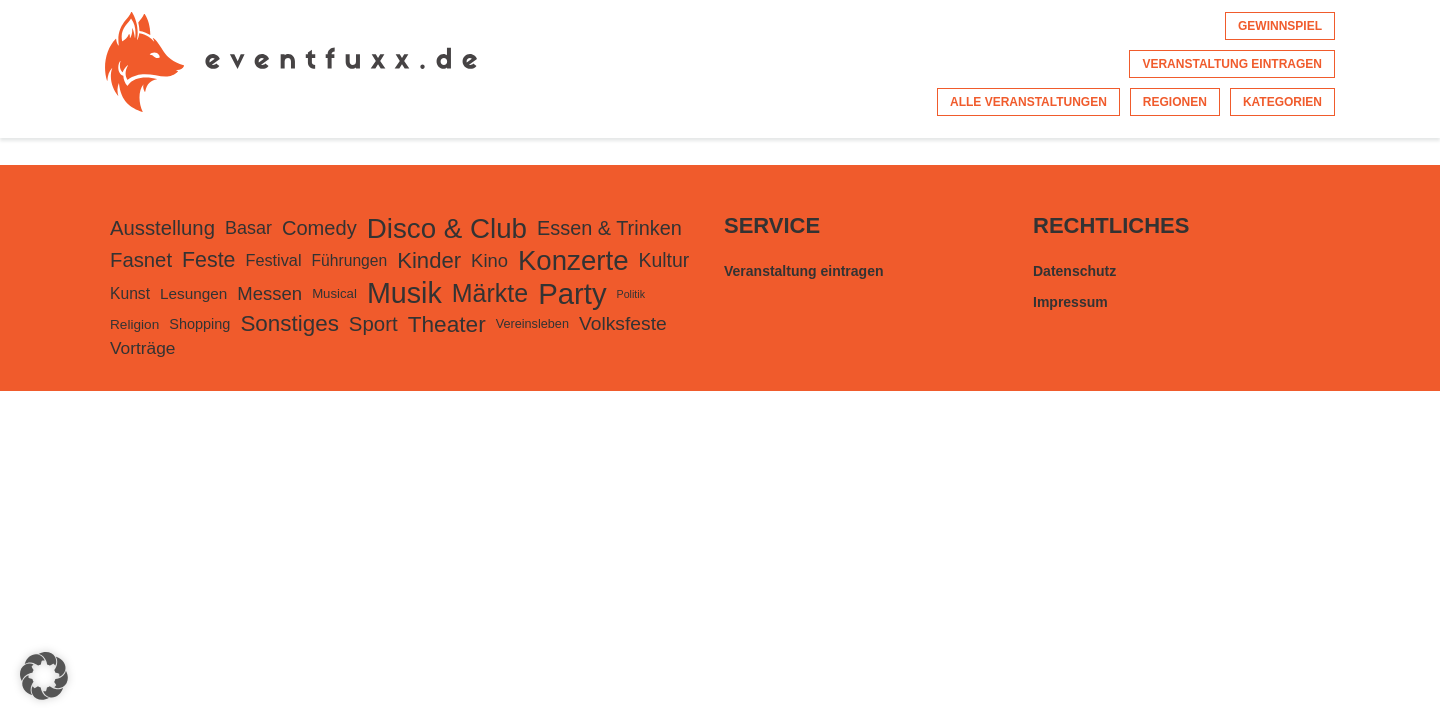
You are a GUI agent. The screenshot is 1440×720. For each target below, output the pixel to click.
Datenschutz (1074, 271)
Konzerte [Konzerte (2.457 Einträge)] (573, 260)
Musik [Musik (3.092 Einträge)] (404, 293)
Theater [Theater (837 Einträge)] (447, 324)
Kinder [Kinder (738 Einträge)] (429, 260)
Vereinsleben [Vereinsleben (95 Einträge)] (532, 324)
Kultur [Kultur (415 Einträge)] (664, 260)
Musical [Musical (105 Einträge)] (334, 293)
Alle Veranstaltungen (1028, 102)
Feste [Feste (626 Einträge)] (208, 260)
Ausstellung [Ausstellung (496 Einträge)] (162, 228)
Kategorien (1282, 102)
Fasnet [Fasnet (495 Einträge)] (141, 260)
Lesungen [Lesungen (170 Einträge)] (193, 293)
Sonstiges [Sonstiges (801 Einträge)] (289, 323)
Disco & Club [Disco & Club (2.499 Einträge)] (447, 228)
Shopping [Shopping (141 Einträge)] (199, 324)
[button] (44, 676)
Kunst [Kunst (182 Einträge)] (130, 293)
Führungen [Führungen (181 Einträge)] (350, 260)
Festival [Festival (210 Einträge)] (273, 260)
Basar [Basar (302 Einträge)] (248, 228)
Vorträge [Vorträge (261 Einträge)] (143, 348)
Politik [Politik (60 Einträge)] (631, 294)
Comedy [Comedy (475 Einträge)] (319, 228)
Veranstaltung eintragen (1232, 64)
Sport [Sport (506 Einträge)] (373, 324)
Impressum (1070, 302)
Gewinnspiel (1280, 26)
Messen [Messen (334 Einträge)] (269, 293)
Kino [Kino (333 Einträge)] (489, 260)
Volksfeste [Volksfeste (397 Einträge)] (623, 323)
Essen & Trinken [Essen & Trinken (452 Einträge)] (609, 228)
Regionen (1175, 102)
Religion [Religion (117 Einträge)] (134, 324)
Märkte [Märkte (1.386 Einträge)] (490, 293)
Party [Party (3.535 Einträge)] (572, 293)
